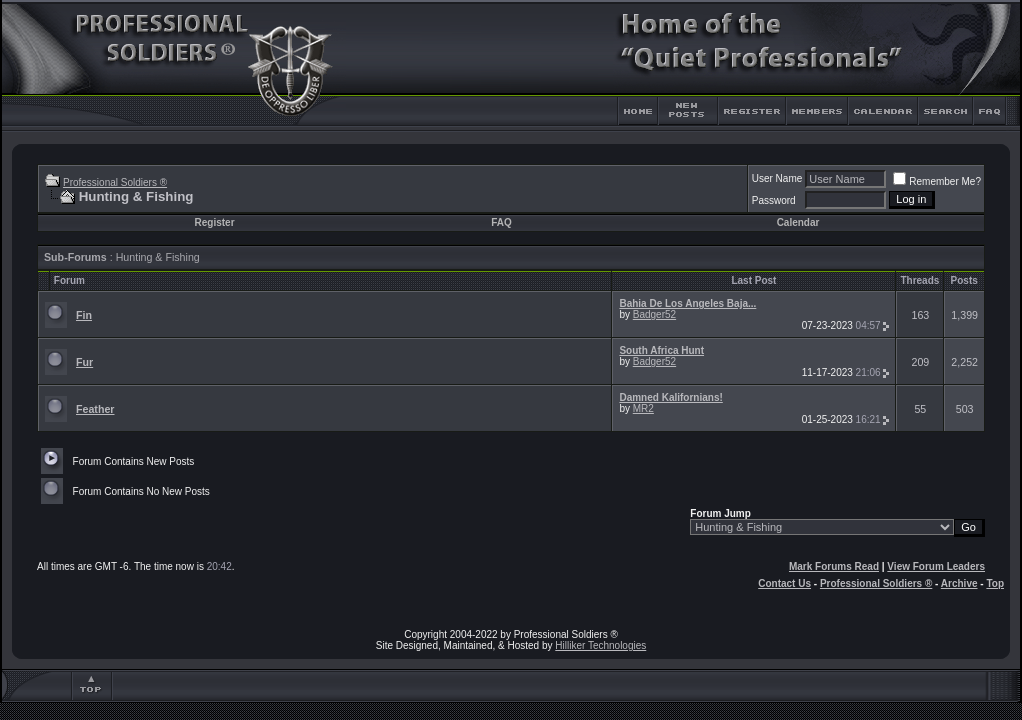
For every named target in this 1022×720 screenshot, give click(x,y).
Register (215, 222)
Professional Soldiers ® (115, 182)
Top (995, 583)
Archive (959, 583)
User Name (777, 178)
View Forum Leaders (936, 566)
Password (774, 200)
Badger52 (654, 314)
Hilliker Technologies (600, 645)
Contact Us (784, 583)
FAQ (501, 222)
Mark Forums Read (834, 566)
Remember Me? (937, 181)
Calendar (798, 222)
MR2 (643, 408)
